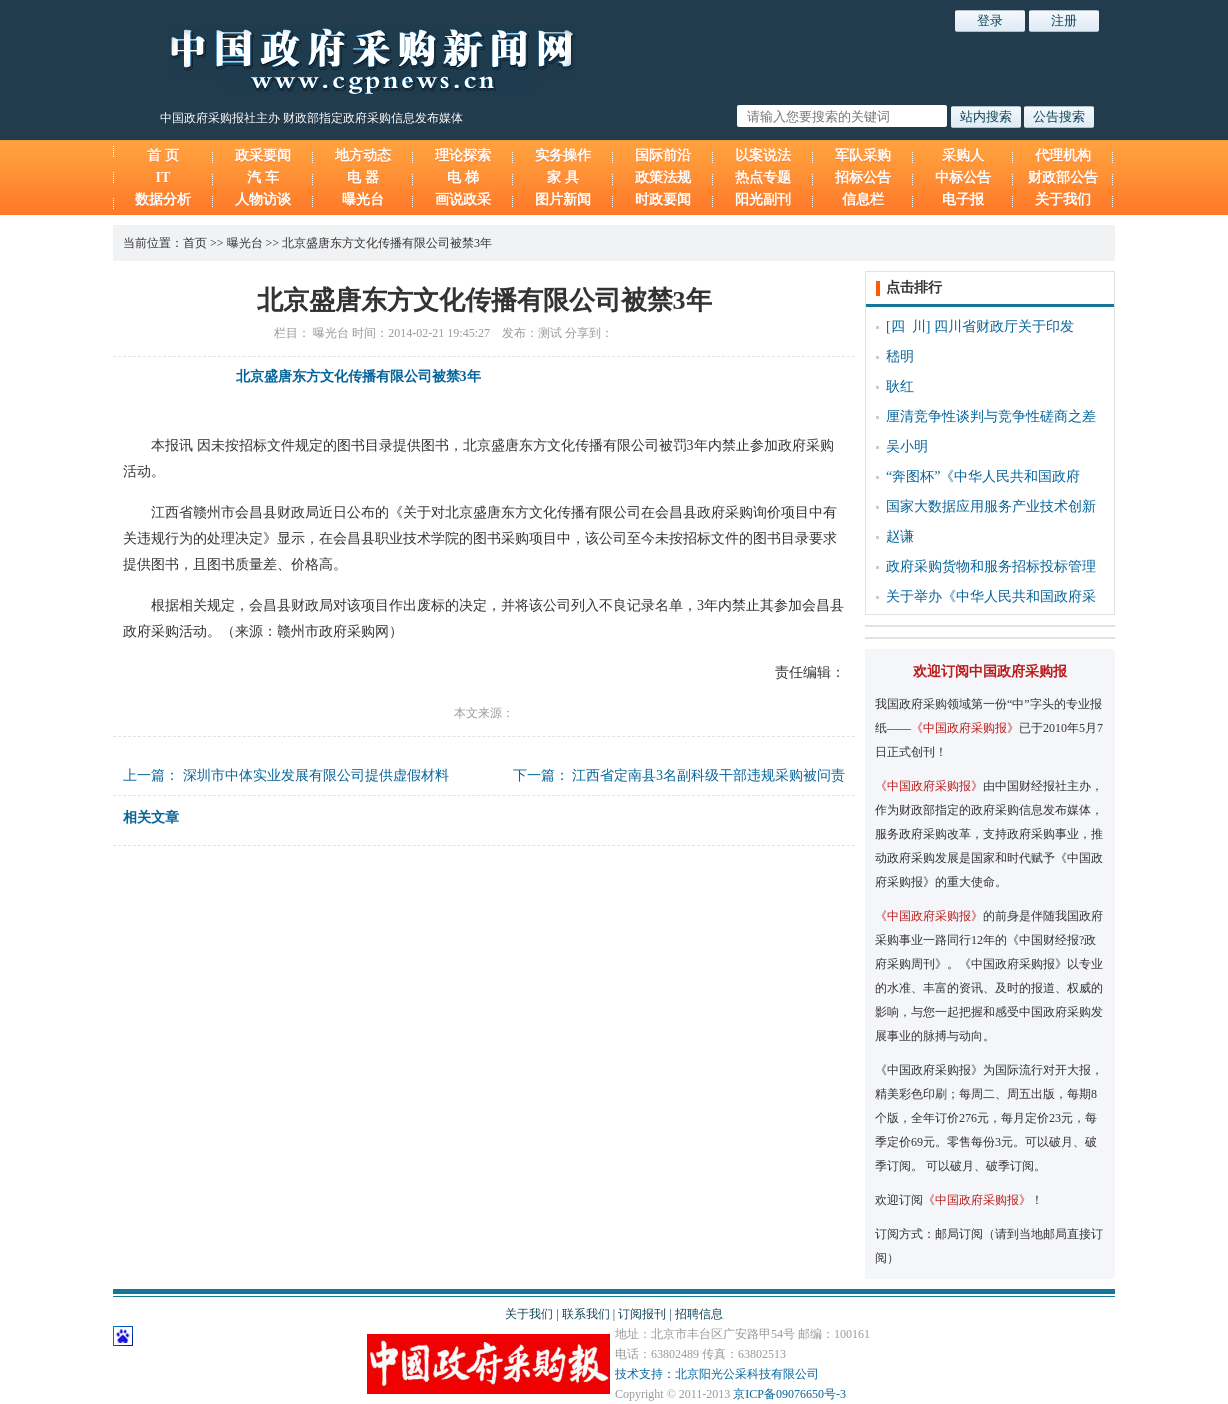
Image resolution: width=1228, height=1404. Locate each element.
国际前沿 (663, 155)
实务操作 (563, 155)
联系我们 (586, 1314)
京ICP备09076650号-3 (789, 1394)
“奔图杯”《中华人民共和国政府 (983, 476)
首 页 (163, 155)
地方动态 (363, 155)
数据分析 (163, 199)
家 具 (563, 177)
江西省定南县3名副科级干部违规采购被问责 (708, 775)
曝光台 (363, 199)
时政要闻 (663, 199)
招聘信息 (699, 1314)
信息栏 (863, 199)
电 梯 (463, 177)
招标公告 (863, 177)
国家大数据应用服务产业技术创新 (991, 506)
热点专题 (763, 177)
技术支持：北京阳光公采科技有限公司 (717, 1374)
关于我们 (1063, 199)
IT (163, 177)
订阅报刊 (642, 1314)
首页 (195, 243)
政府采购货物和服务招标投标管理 (991, 566)
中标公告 (963, 177)
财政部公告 (1063, 177)
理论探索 (463, 155)
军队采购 (863, 155)
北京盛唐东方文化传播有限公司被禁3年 (387, 243)
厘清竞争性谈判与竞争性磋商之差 (991, 416)
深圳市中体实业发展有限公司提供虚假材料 (316, 775)
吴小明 (907, 446)
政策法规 (663, 177)
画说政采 (463, 199)
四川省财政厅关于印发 (1004, 326)
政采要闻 (263, 155)
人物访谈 (263, 199)
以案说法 (763, 155)
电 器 (363, 177)
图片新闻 (563, 199)
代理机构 (1063, 155)
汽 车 (263, 177)
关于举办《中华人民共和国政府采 (991, 596)
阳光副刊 (763, 199)
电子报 (963, 199)
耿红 (900, 386)
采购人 (963, 155)
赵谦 (900, 536)
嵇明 (900, 356)
